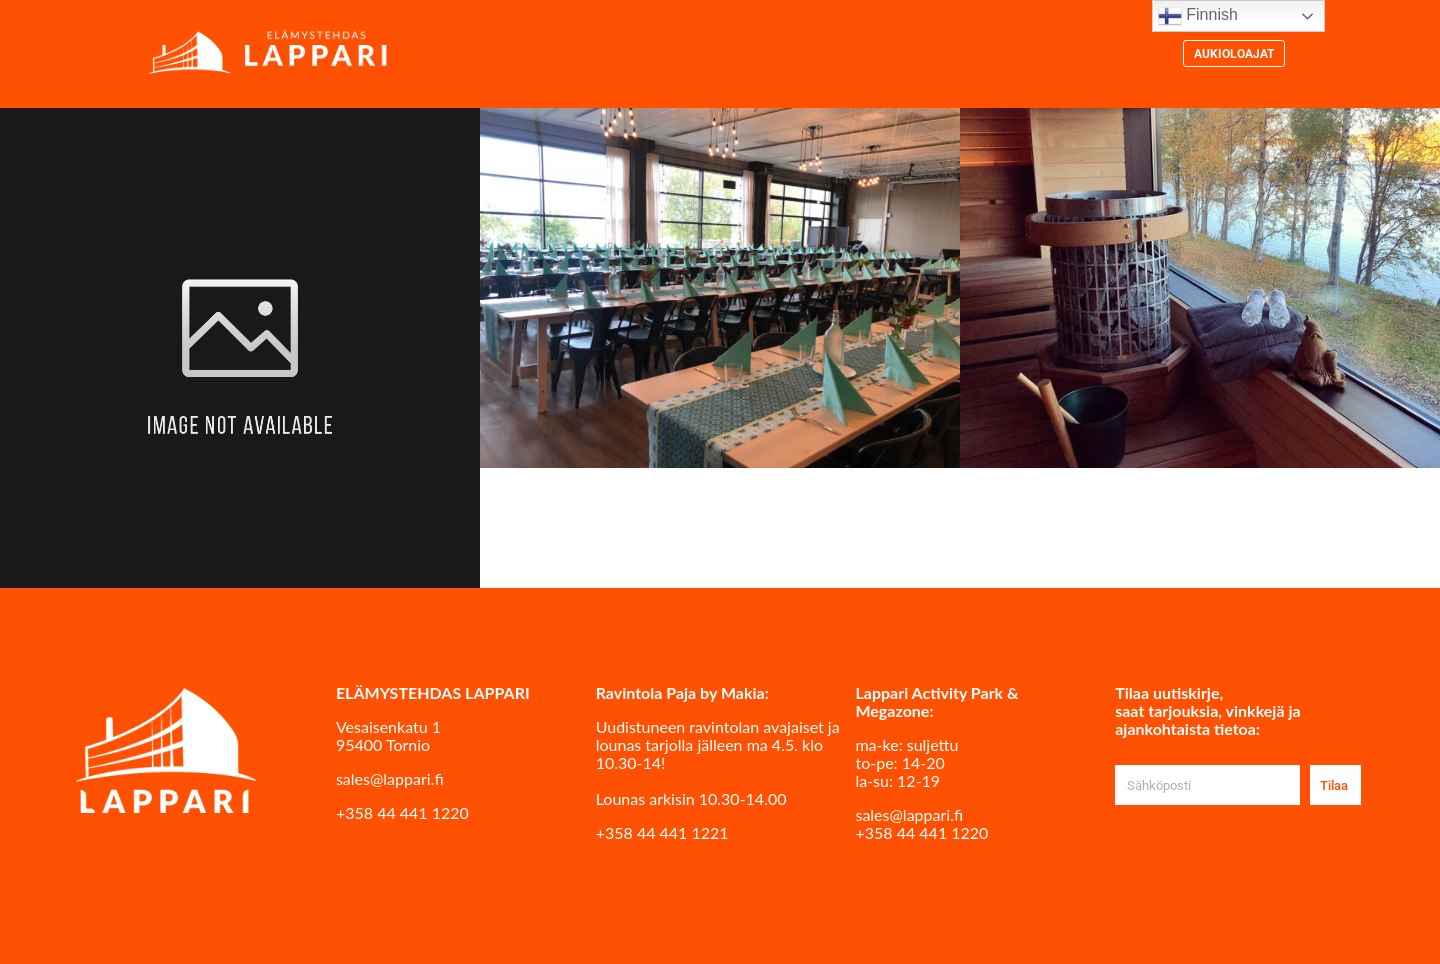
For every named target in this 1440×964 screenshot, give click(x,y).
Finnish (1198, 16)
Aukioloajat (1234, 54)
